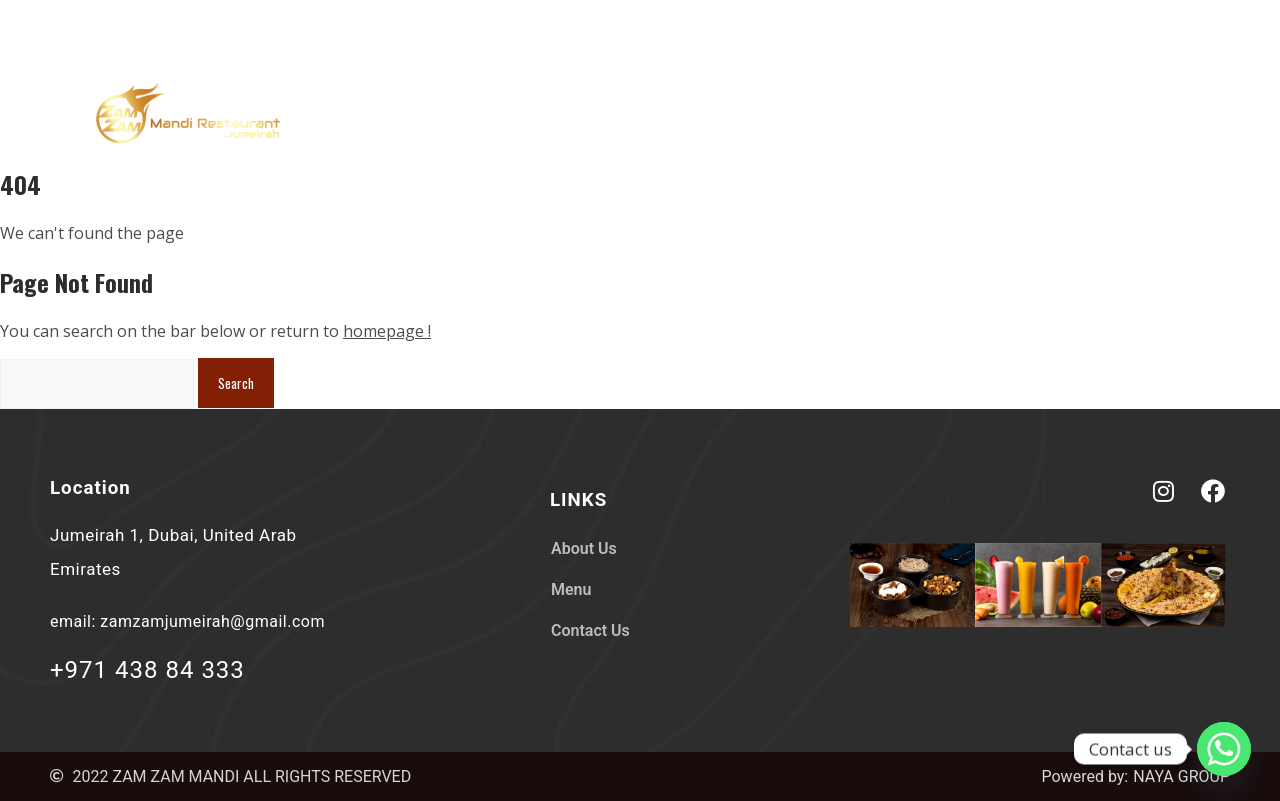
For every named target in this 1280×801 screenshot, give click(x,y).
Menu (1023, 115)
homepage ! (387, 331)
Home (805, 115)
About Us (914, 115)
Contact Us (1141, 115)
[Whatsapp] (1224, 749)
